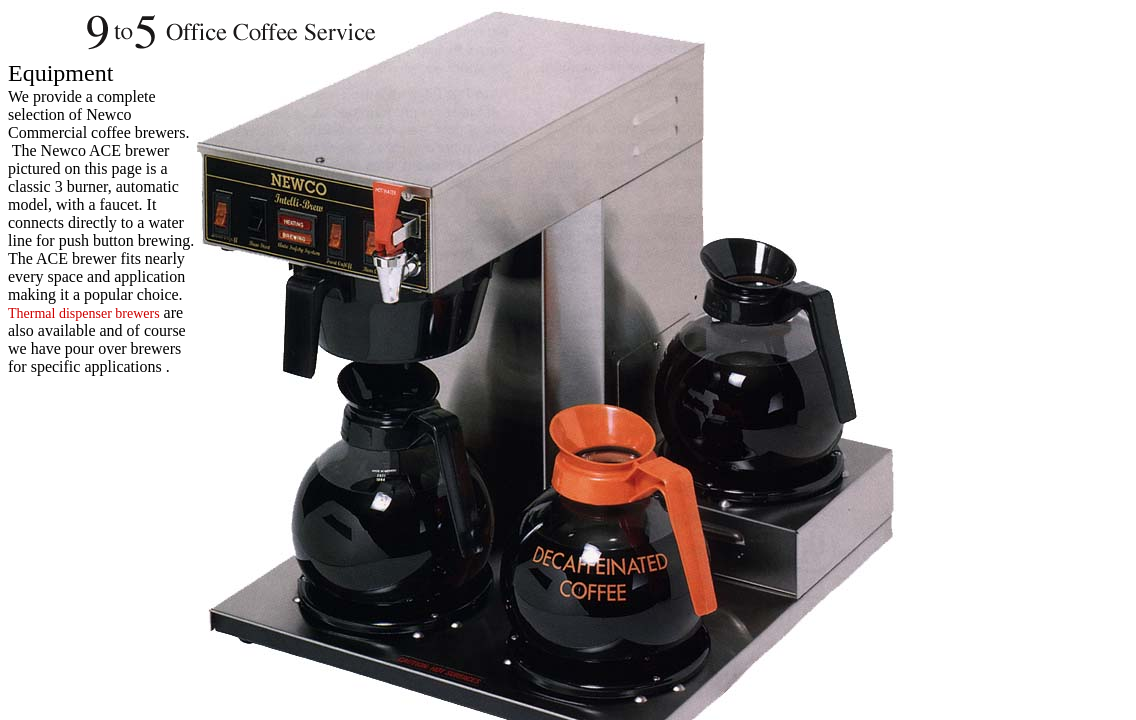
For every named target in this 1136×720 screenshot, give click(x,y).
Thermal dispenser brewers (84, 313)
